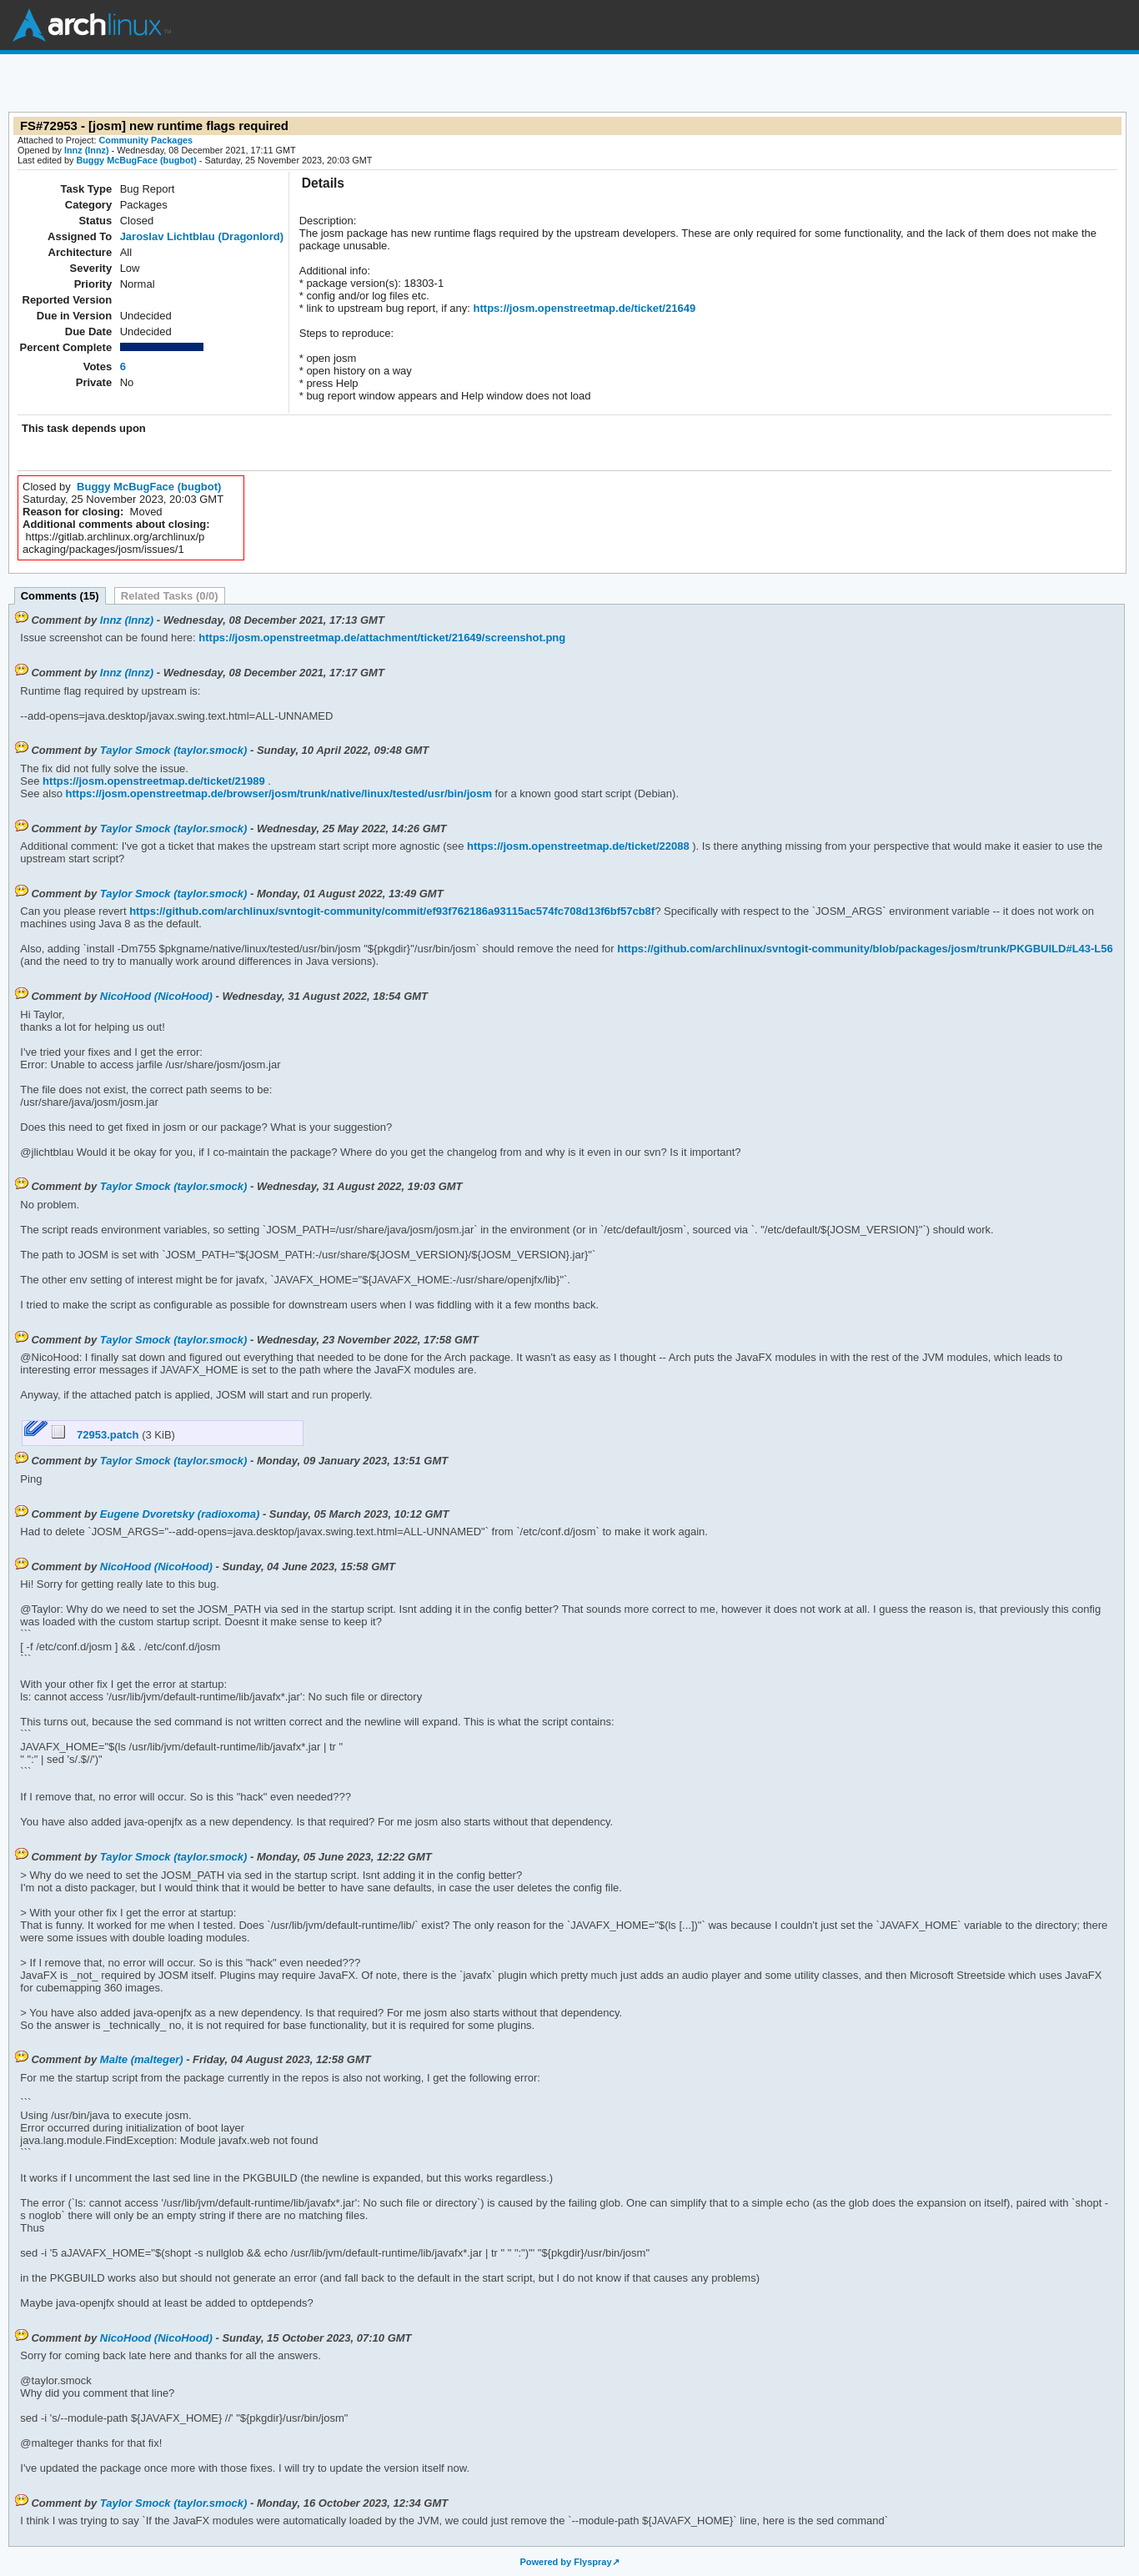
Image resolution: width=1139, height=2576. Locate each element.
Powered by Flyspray (565, 2562)
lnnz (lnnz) (86, 150)
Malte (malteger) (141, 2059)
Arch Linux (92, 25)
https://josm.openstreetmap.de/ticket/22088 (576, 846)
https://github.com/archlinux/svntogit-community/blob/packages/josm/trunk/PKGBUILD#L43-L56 (864, 948)
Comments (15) (60, 596)
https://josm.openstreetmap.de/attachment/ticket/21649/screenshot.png (381, 637)
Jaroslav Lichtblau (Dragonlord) (201, 236)
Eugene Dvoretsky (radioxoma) (179, 1514)
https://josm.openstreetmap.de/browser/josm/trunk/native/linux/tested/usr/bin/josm (277, 793)
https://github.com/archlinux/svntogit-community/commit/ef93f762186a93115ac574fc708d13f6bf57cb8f (391, 911)
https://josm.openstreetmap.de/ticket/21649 (582, 308)
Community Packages (146, 140)
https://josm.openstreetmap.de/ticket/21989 (152, 781)
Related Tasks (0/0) (169, 596)
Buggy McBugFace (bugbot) (136, 160)
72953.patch (97, 1435)
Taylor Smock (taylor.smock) (174, 750)
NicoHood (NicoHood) (156, 996)
